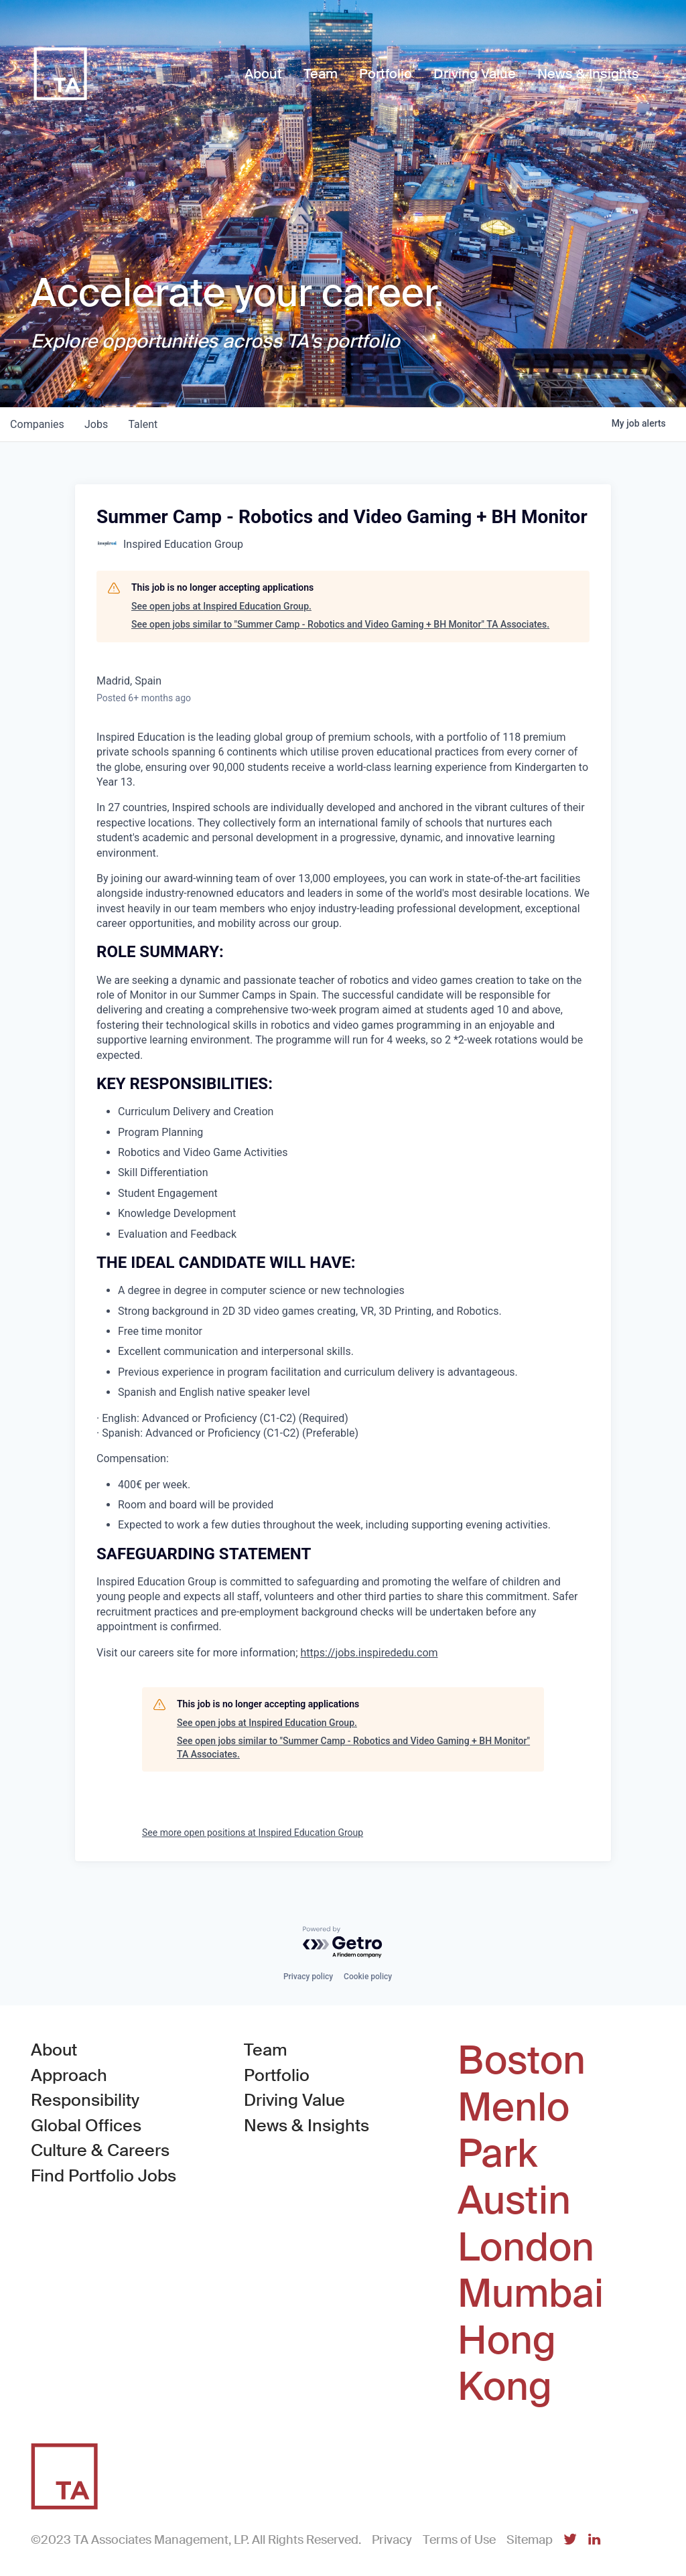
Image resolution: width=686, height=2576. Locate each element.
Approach (69, 2075)
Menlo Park (513, 2130)
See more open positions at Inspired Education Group (252, 1832)
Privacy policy (308, 1976)
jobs (98, 424)
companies (38, 424)
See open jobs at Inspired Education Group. (221, 606)
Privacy (392, 2540)
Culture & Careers (100, 2150)
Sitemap (529, 2540)
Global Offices (86, 2126)
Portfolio (277, 2075)
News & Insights (306, 2126)
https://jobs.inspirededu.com (369, 1652)
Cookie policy (368, 1976)
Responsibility (85, 2100)
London (526, 2247)
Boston (522, 2060)
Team (265, 2050)
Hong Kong (507, 2364)
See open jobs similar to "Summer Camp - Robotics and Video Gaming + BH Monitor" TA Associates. (340, 624)
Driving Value (294, 2100)
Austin (514, 2200)
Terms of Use (459, 2540)
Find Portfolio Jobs (103, 2175)
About (54, 2050)
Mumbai (531, 2294)
